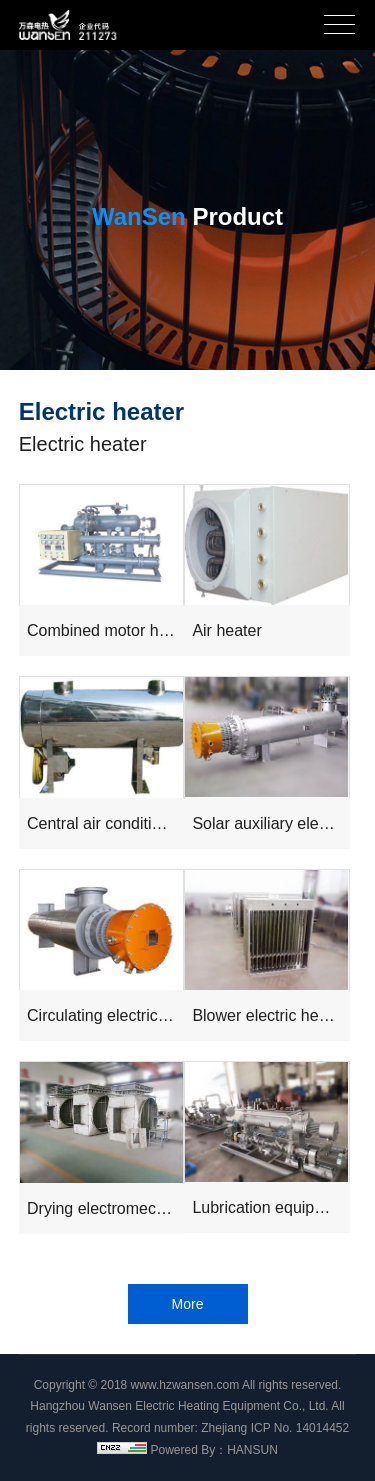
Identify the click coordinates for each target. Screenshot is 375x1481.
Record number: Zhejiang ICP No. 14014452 (230, 1428)
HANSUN (252, 1450)
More (188, 1304)
